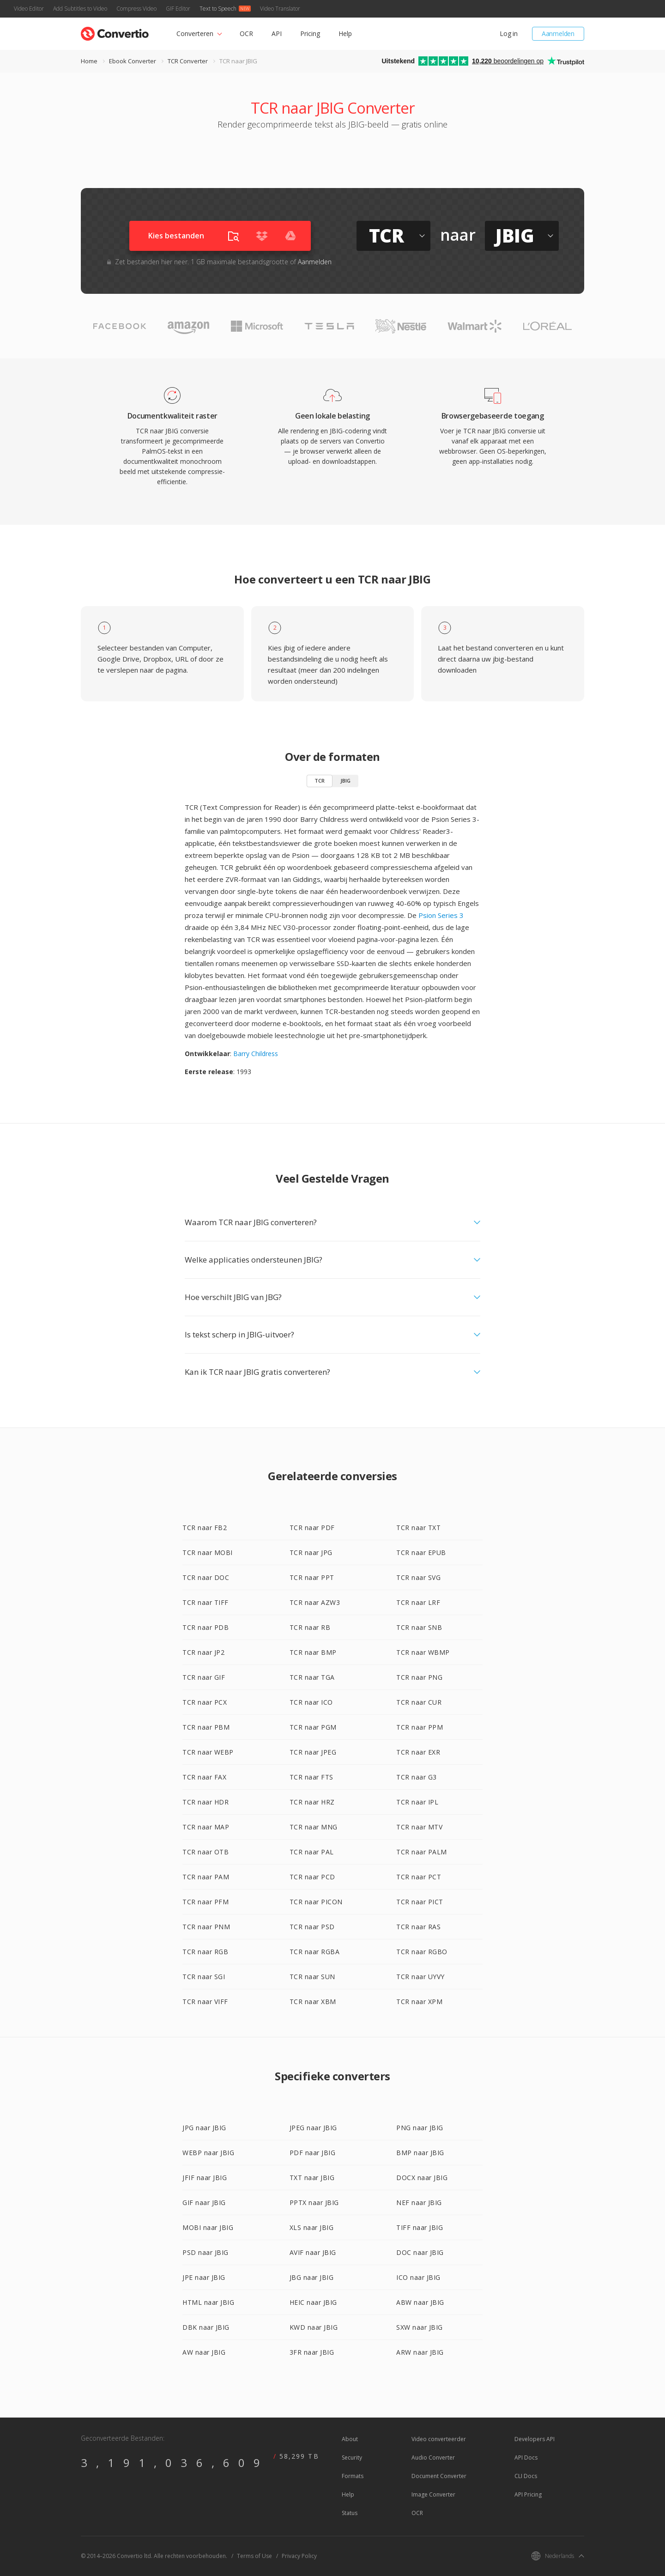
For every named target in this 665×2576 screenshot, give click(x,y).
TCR (319, 780)
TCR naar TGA (312, 1677)
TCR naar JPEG (313, 1752)
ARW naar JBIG (420, 2352)
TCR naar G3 (416, 1777)
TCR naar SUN (312, 1976)
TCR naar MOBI (207, 1552)
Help (345, 33)
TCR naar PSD (312, 1926)
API (277, 33)
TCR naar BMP (313, 1652)
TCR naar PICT (419, 1901)
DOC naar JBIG (420, 2252)
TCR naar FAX (204, 1777)
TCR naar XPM (419, 2001)
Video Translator (280, 8)
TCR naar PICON (316, 1901)
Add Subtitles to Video (80, 8)
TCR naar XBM (313, 2001)
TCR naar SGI (203, 1976)
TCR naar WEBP (208, 1752)
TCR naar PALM (421, 1851)
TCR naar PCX (204, 1702)
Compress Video (136, 8)
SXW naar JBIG (419, 2327)
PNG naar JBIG (419, 2127)
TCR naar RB (310, 1627)
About (350, 2439)
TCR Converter (188, 61)
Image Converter (433, 2494)
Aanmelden (558, 33)
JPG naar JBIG (204, 2127)
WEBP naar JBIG (208, 2152)
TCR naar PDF (312, 1527)
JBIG (345, 780)
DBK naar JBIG (206, 2327)
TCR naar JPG (311, 1552)
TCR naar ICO (311, 1702)
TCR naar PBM (206, 1727)
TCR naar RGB (205, 1951)
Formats (352, 2476)
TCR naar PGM (313, 1727)
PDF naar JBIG (313, 2152)
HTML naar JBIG (208, 2302)
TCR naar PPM (419, 1727)
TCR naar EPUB (421, 1552)
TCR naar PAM (205, 1876)
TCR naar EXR (418, 1752)
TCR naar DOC (205, 1577)
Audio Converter (433, 2457)
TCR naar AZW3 (315, 1602)
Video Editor (29, 8)
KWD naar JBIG (314, 2327)
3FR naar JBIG (312, 2352)
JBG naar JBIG (312, 2277)
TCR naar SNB (419, 1627)
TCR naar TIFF (205, 1602)
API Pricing (528, 2494)
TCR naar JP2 (203, 1652)
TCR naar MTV (419, 1827)
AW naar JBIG (203, 2352)
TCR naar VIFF (205, 2001)
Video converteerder (438, 2439)
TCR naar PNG (419, 1677)
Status (349, 2513)
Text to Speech (218, 8)
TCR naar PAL (312, 1851)
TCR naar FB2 (204, 1527)
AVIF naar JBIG (313, 2252)
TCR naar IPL (417, 1802)
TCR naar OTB (205, 1851)
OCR (246, 33)
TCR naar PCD (312, 1876)
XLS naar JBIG (312, 2227)
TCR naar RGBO (421, 1951)
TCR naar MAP (205, 1827)
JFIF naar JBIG (204, 2177)
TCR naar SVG (418, 1577)
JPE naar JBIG (203, 2277)
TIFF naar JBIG (419, 2227)
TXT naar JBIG (312, 2177)
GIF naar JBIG (204, 2202)
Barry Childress (255, 1053)
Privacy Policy (299, 2556)
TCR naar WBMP (423, 1652)
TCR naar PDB (205, 1627)
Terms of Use (254, 2556)
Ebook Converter (132, 61)
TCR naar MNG (314, 1827)
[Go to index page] (115, 31)
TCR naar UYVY (420, 1976)
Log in (509, 33)
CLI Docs (525, 2476)
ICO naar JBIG (418, 2277)
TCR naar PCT (418, 1876)
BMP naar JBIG (420, 2152)
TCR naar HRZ (312, 1802)
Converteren (194, 33)
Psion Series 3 (441, 915)
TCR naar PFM (205, 1901)
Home (89, 61)
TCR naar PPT (312, 1577)
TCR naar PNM (206, 1926)
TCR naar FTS (311, 1777)
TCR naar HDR (205, 1802)
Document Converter (438, 2476)
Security (352, 2457)
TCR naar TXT (418, 1527)
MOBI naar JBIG (207, 2227)
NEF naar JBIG (419, 2202)
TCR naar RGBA (315, 1951)
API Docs (526, 2457)
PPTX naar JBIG (314, 2202)
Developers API (534, 2439)
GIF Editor (178, 8)
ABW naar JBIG (420, 2302)
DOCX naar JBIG (421, 2177)
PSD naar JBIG (205, 2252)
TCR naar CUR (418, 1702)
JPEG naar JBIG (313, 2127)
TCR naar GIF (203, 1677)
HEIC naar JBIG (313, 2302)
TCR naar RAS (418, 1926)
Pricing (310, 33)
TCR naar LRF (418, 1602)
